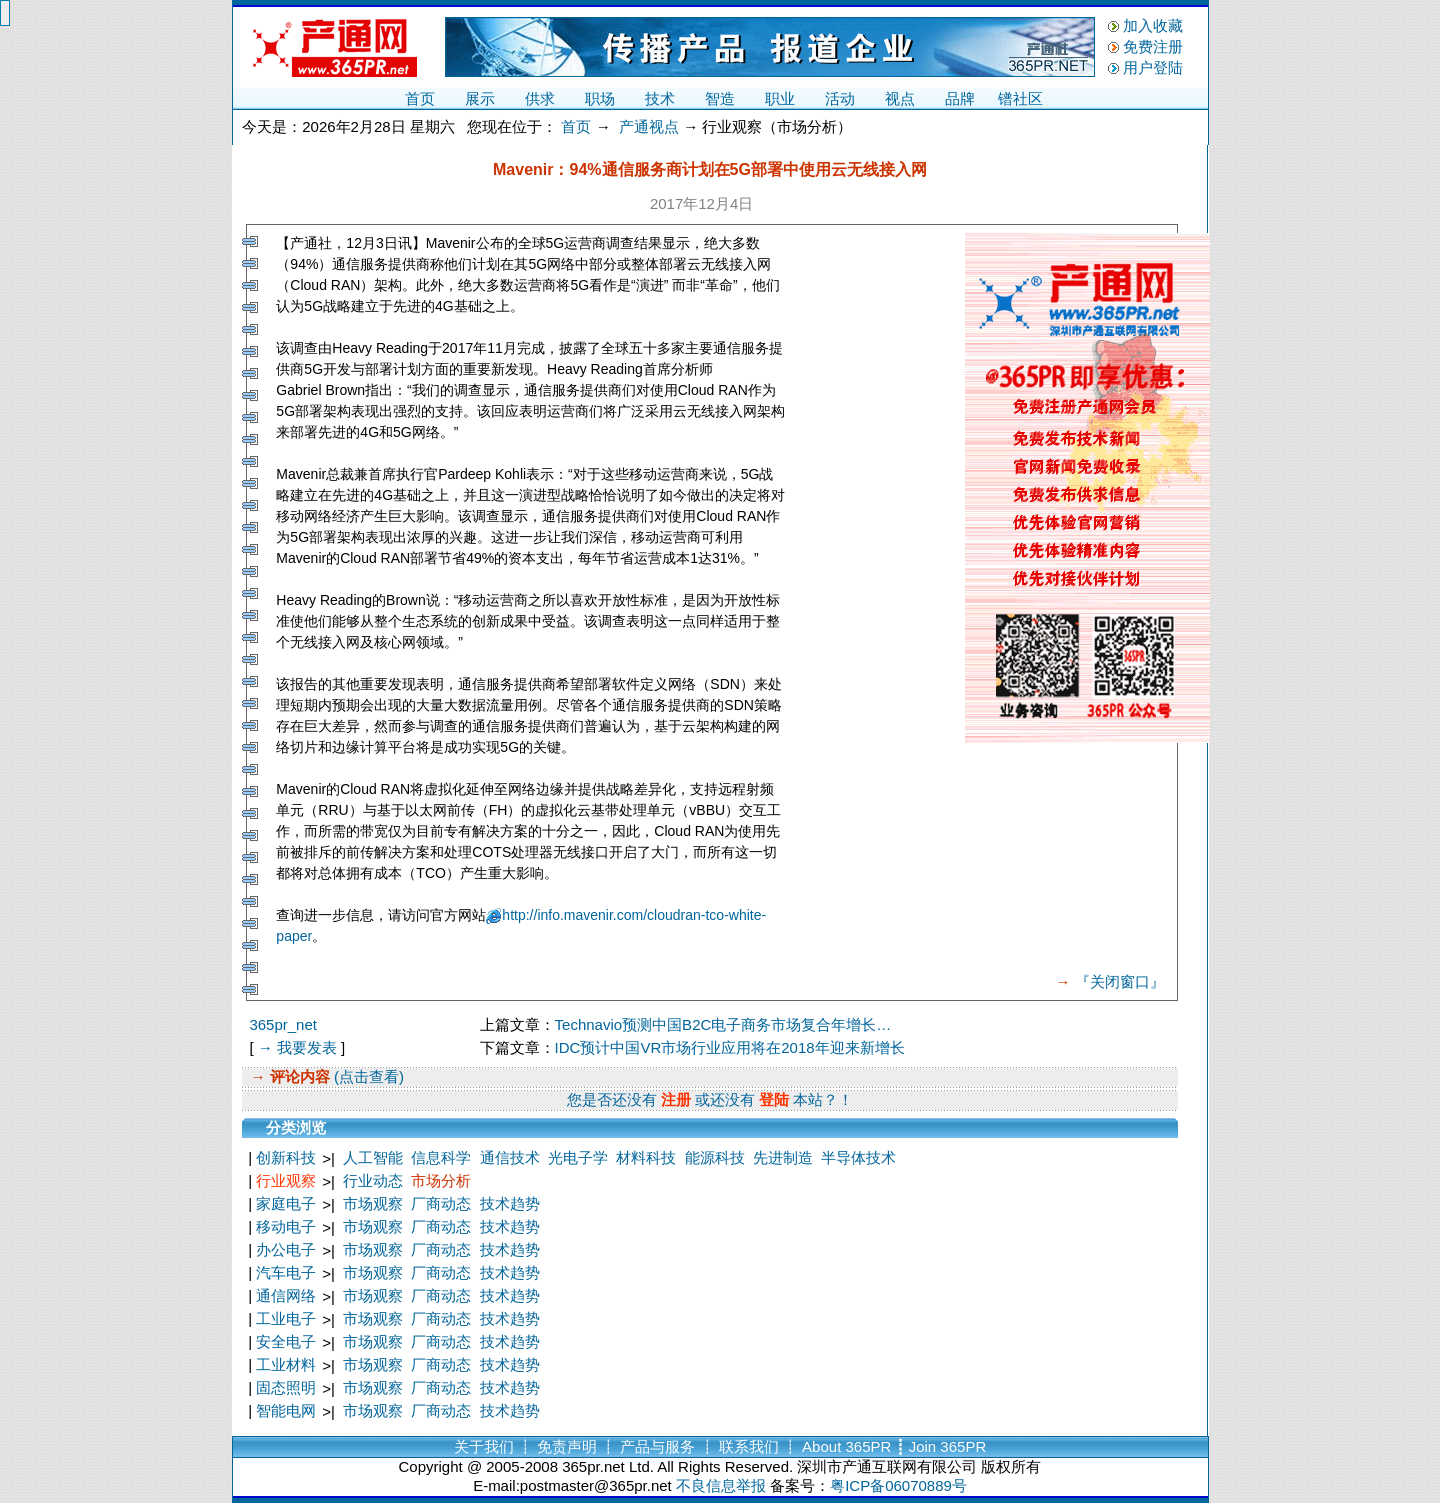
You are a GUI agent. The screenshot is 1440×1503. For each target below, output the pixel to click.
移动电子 (286, 1226)
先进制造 (783, 1157)
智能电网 (286, 1410)
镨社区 (1020, 98)
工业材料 (286, 1364)
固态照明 (286, 1387)
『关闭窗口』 (1120, 981)
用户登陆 (1153, 67)
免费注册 (1153, 46)
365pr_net (283, 1024)
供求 (540, 98)
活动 (840, 98)
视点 (900, 98)
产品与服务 (657, 1446)
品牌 (960, 98)
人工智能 (373, 1157)
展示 (480, 98)
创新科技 (286, 1157)
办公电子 (286, 1249)
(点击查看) (367, 1076)
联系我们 (749, 1446)
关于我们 (484, 1446)
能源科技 (715, 1157)
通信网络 (286, 1295)
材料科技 (646, 1157)
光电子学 (578, 1157)
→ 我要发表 (297, 1047)
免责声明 (567, 1446)
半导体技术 (858, 1157)
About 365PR (846, 1446)
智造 (720, 98)
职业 (780, 98)
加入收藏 (1153, 25)
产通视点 (649, 126)
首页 (420, 98)
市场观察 (373, 1203)
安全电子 (286, 1341)
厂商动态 (441, 1203)
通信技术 (510, 1157)
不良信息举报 (721, 1485)
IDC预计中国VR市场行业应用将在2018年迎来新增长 (730, 1047)
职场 (600, 98)
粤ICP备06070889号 (898, 1485)
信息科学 (441, 1157)
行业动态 (373, 1180)
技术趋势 (510, 1203)
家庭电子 (286, 1203)
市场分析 (441, 1180)
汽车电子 (286, 1272)
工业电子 (286, 1318)
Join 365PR (948, 1446)
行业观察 (286, 1180)
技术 (660, 98)
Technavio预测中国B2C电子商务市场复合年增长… (723, 1024)
